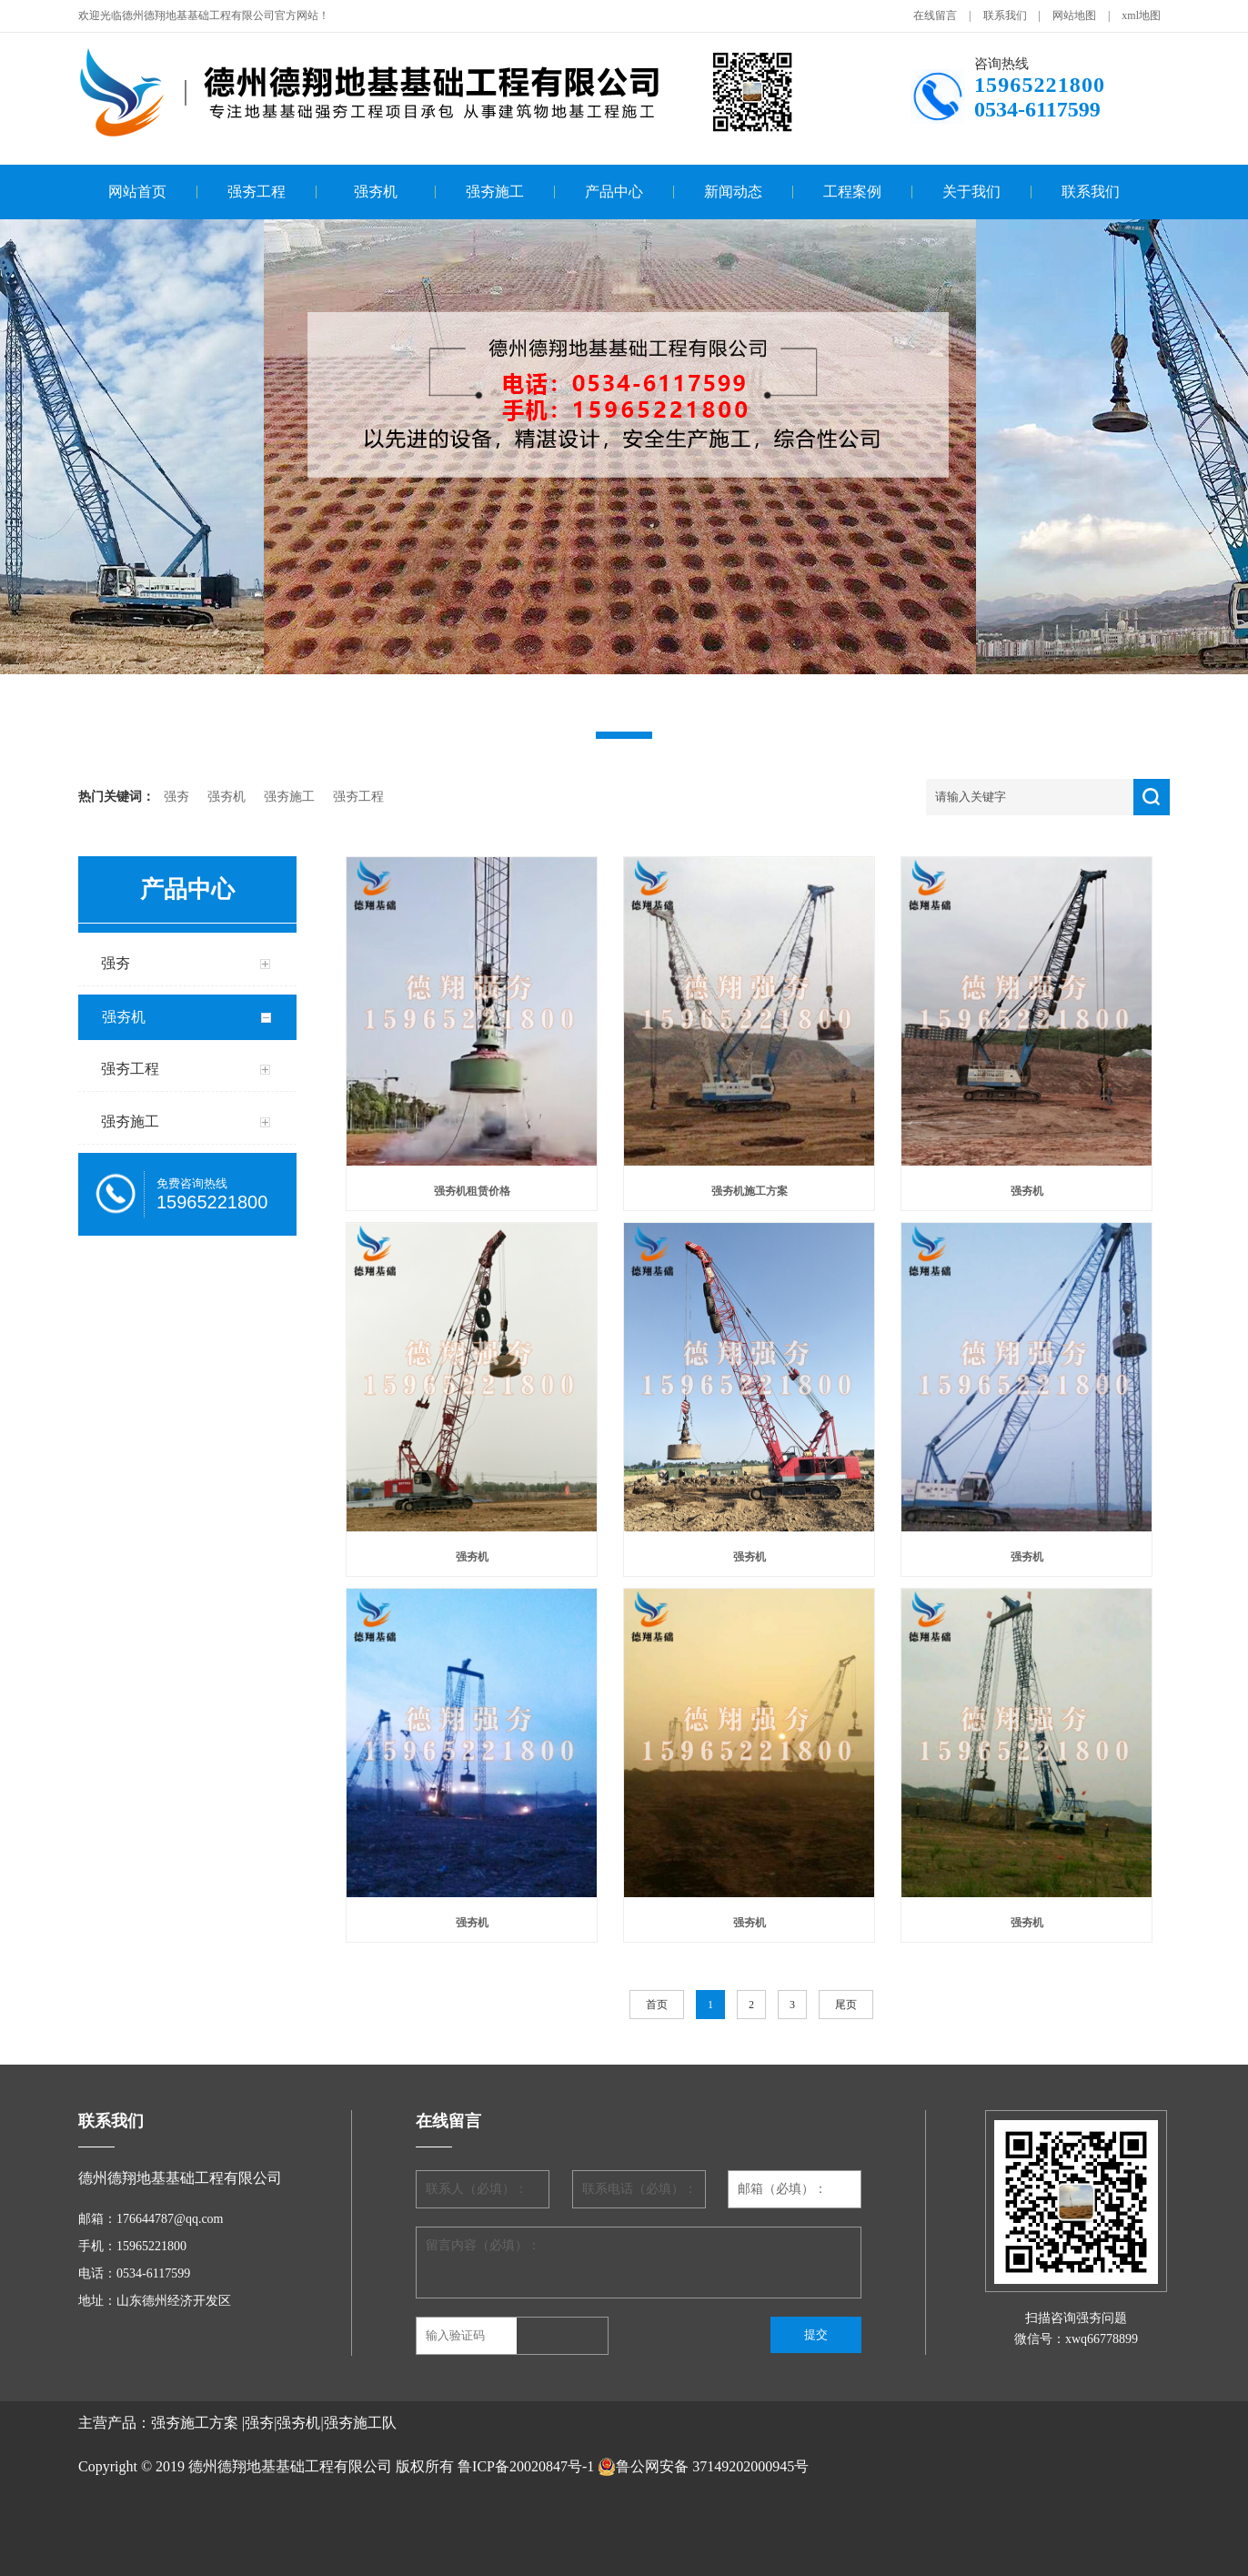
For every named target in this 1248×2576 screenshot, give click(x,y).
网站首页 (137, 191)
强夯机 (376, 191)
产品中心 (614, 191)
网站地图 (1074, 15)
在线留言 (935, 15)
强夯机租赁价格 (472, 1191)
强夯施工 (495, 191)
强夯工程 (256, 191)
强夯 (176, 796)
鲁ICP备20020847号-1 (526, 2466)
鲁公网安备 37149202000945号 (703, 2467)
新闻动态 (733, 191)
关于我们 (971, 191)
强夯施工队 (360, 2422)
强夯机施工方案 (749, 1191)
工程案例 (852, 191)
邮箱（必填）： (782, 2189)
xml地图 (1141, 15)
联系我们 (1005, 15)
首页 (657, 2004)
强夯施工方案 (194, 2422)
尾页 (846, 2004)
